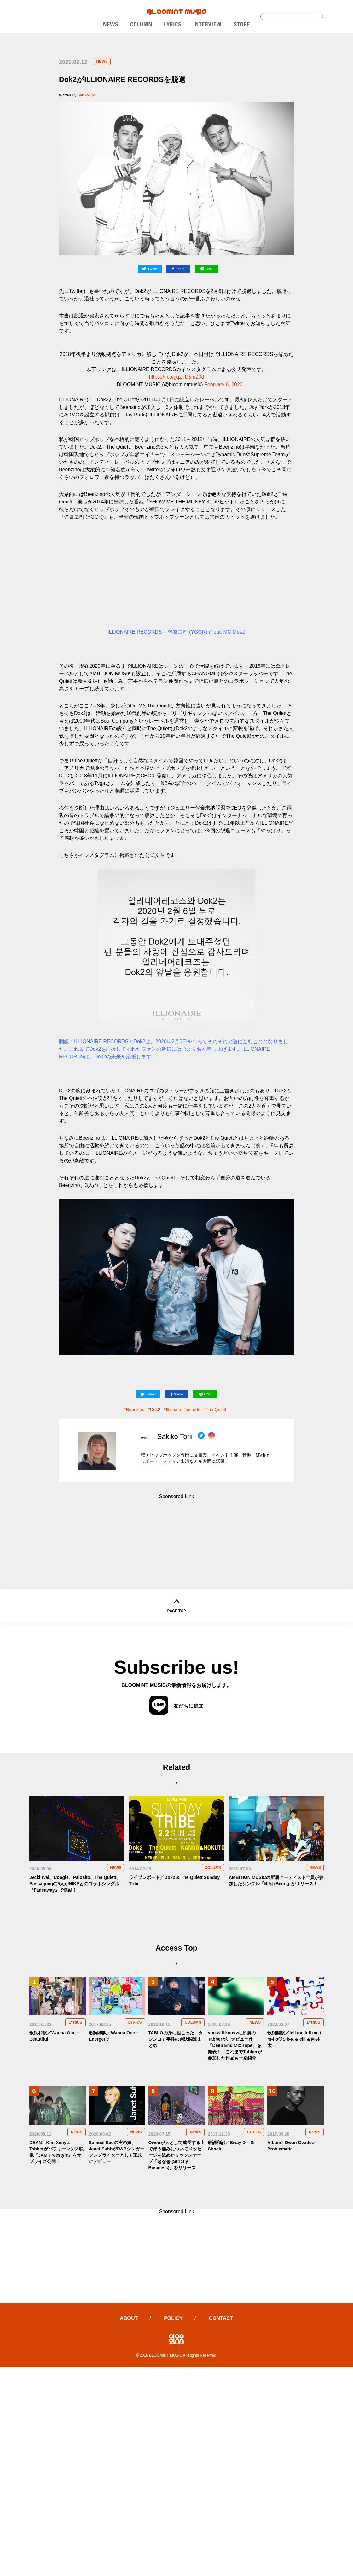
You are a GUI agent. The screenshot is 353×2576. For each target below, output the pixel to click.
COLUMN (213, 1867)
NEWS (102, 61)
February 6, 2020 (223, 384)
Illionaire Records (183, 1409)
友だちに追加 (176, 1706)
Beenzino (135, 1409)
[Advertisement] (176, 1531)
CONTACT (221, 2318)
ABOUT (129, 2318)
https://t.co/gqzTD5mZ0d (176, 377)
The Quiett (216, 1409)
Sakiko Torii (87, 95)
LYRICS (75, 2022)
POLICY (173, 2318)
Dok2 (155, 1409)
